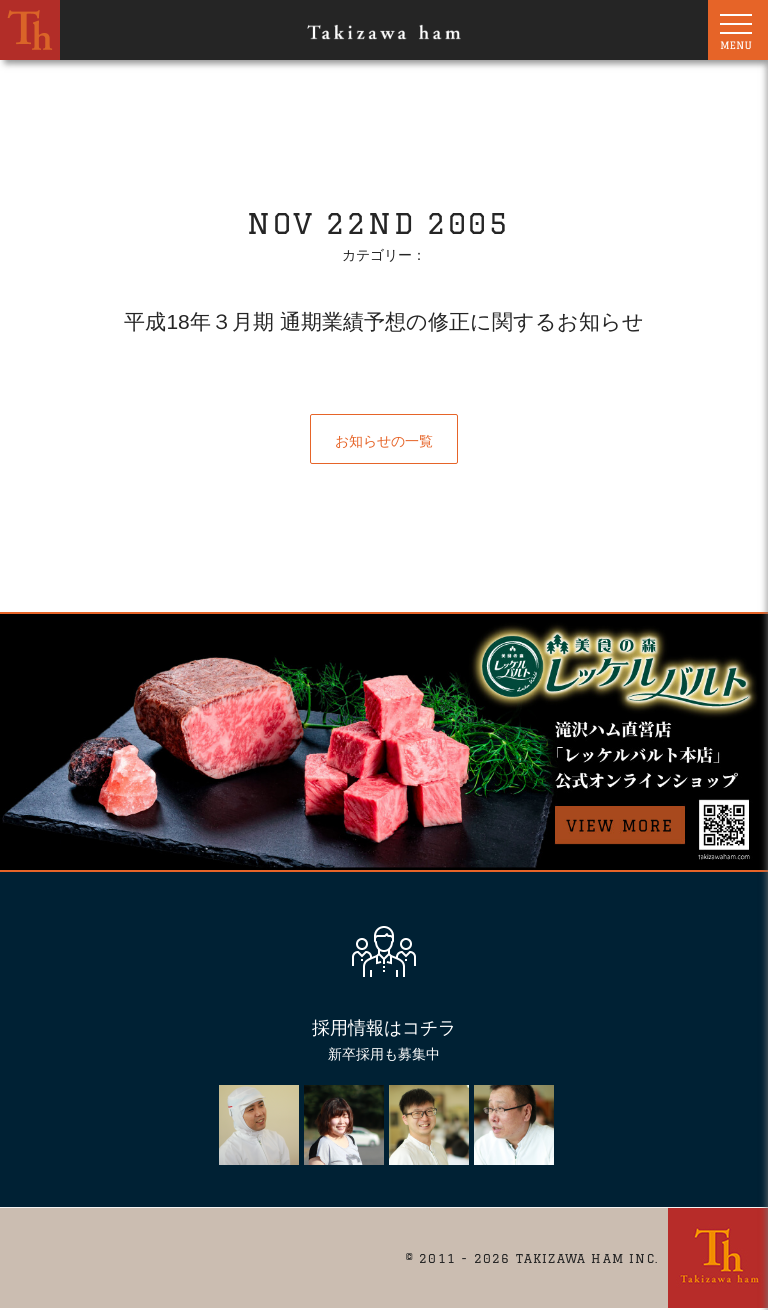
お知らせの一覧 (384, 441)
